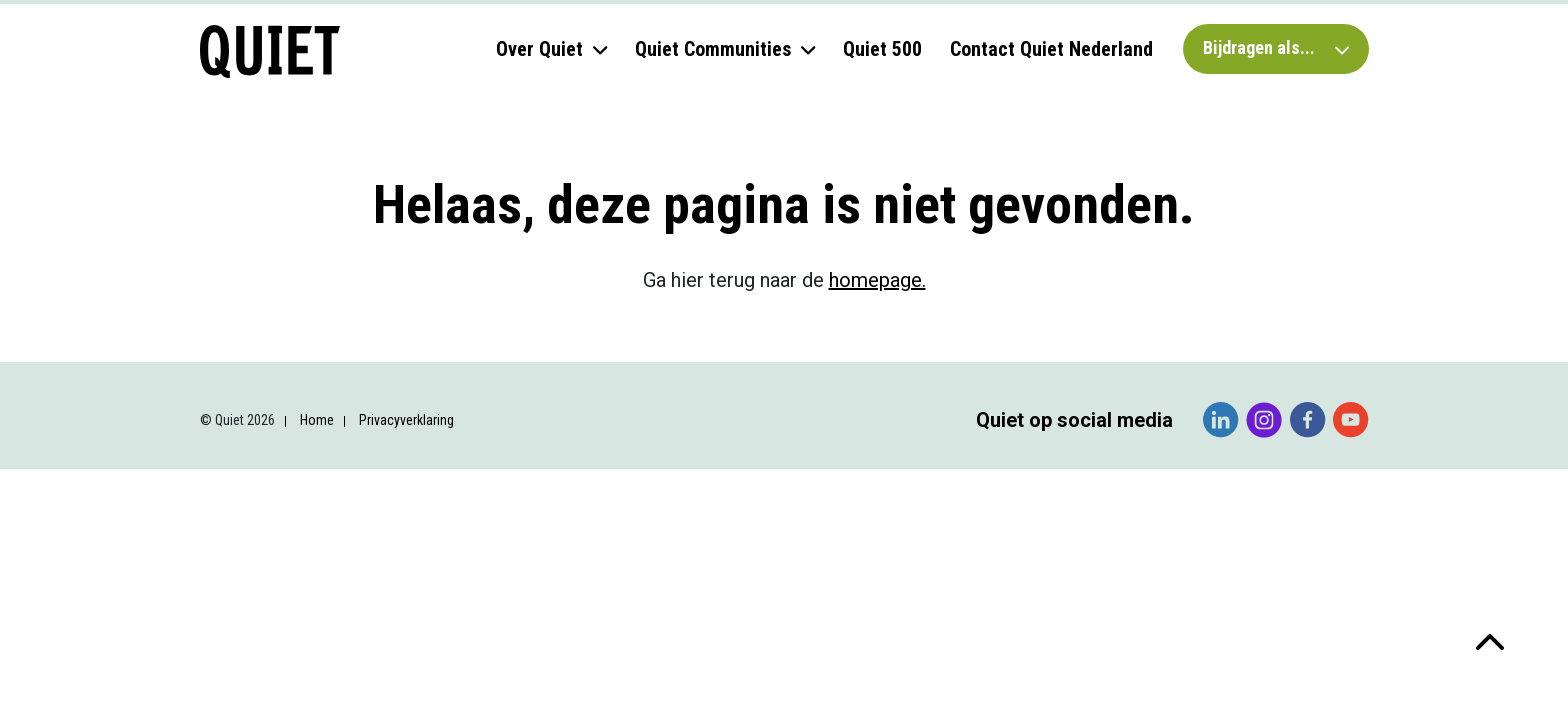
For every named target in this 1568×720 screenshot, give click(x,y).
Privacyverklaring (406, 420)
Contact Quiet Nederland (1051, 49)
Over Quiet (539, 49)
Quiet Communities (713, 49)
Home (317, 420)
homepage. (877, 280)
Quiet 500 (882, 49)
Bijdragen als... (1276, 47)
